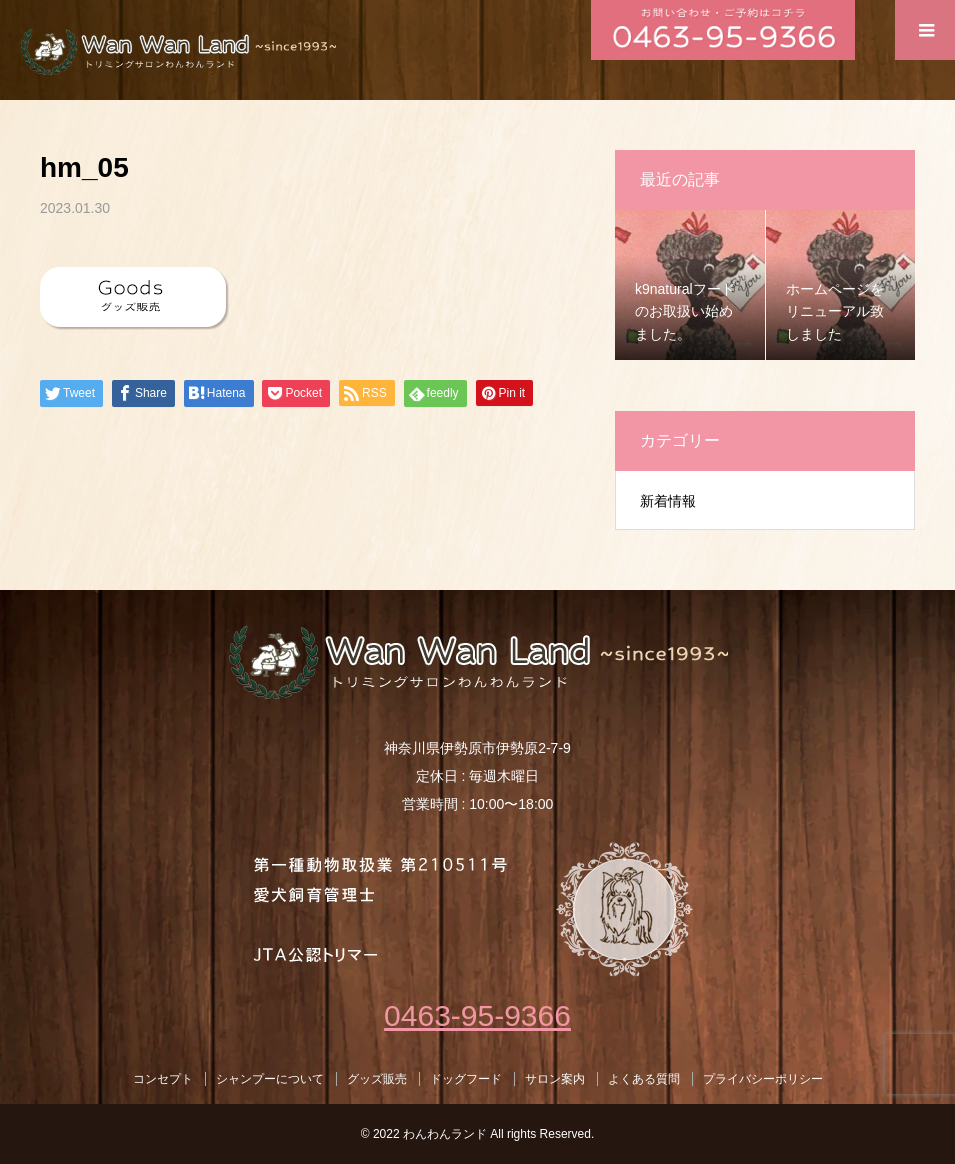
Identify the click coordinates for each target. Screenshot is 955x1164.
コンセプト (163, 1079)
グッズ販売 (377, 1079)
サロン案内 (555, 1079)
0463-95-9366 (477, 1015)
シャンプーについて (270, 1079)
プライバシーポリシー (763, 1079)
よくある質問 (644, 1079)
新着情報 (668, 501)
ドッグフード (466, 1079)
